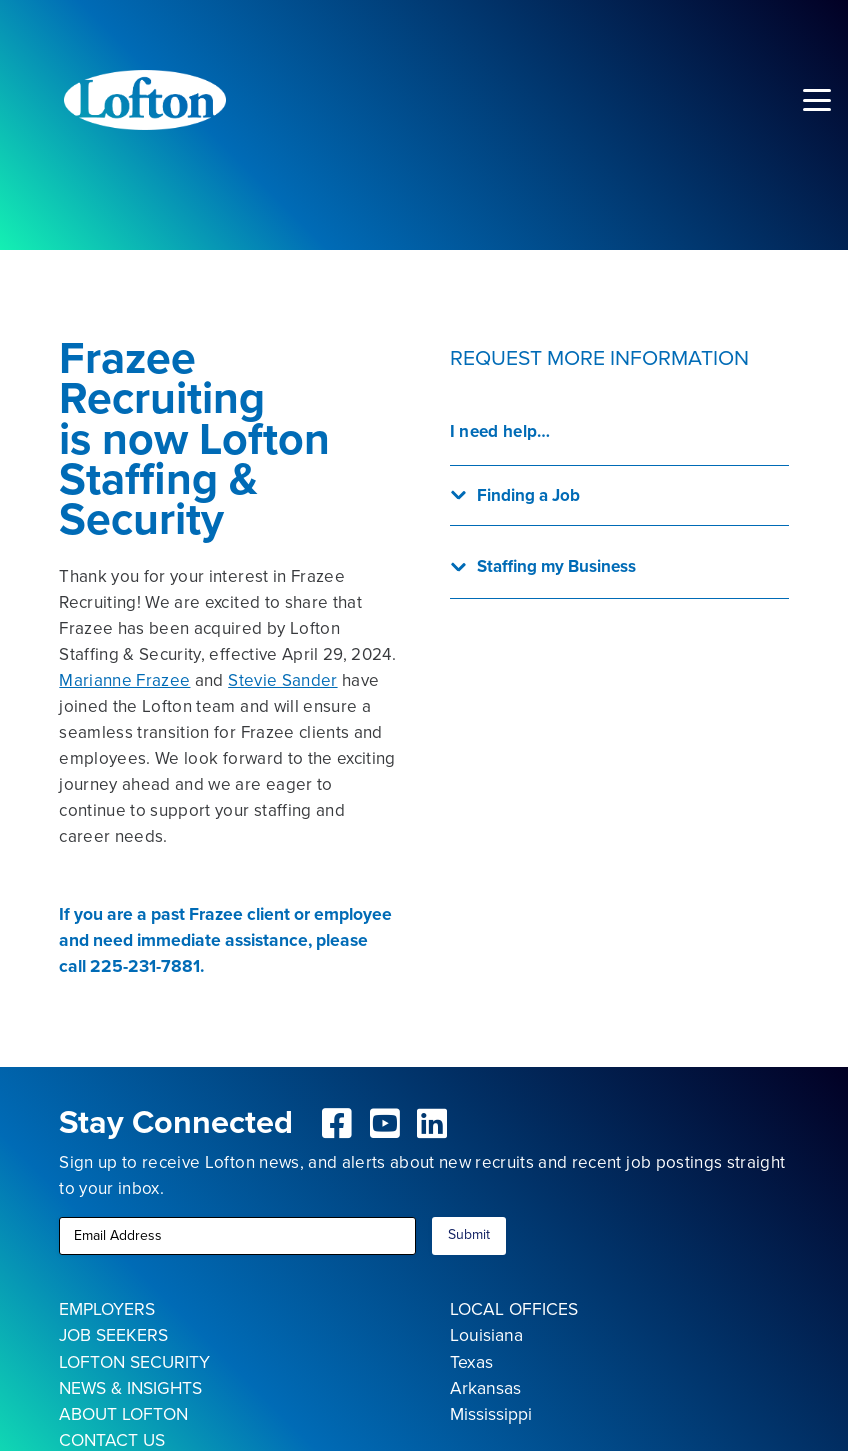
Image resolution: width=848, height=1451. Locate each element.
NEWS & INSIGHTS (130, 1388)
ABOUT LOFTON (123, 1414)
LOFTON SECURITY (134, 1362)
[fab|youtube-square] (385, 1123)
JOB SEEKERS (113, 1335)
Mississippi (491, 1414)
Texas (471, 1362)
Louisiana (486, 1335)
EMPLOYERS (107, 1309)
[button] (816, 100)
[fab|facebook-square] (337, 1123)
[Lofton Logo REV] (145, 100)
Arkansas (485, 1388)
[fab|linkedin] (433, 1123)
